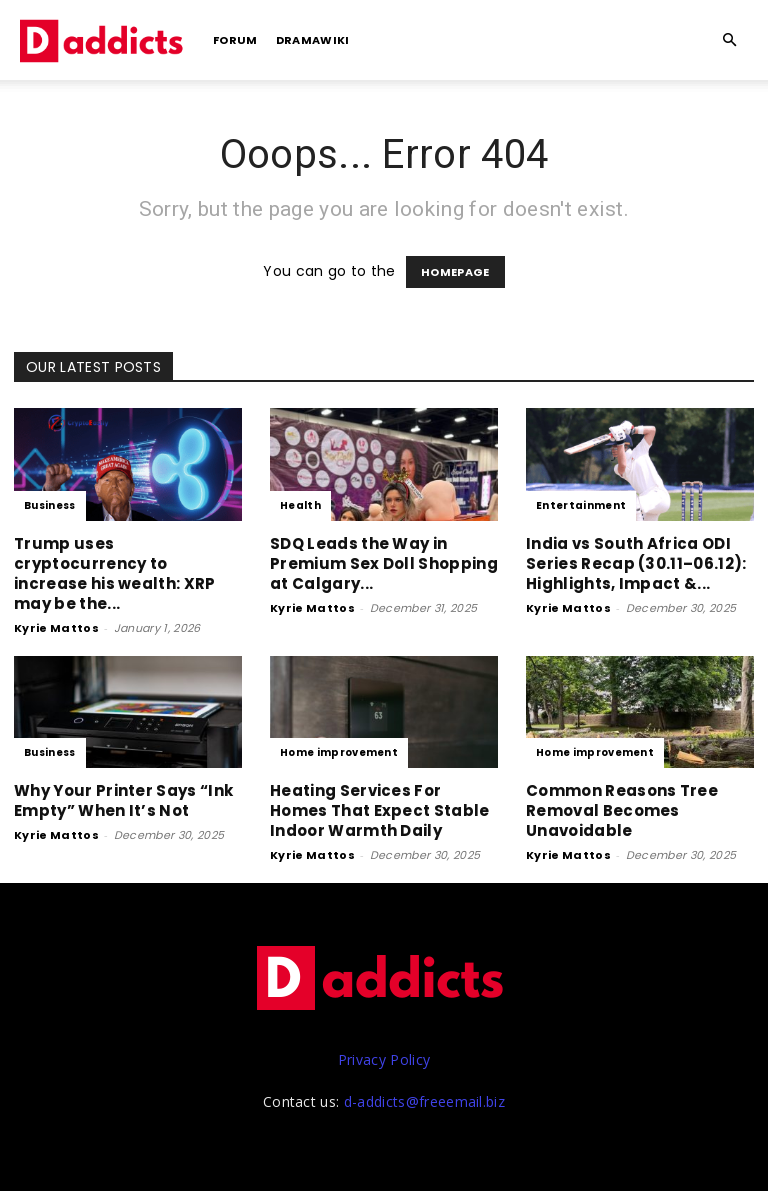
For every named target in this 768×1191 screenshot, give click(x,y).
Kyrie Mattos (56, 628)
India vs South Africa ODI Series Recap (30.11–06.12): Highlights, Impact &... (636, 563)
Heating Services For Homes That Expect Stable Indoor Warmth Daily (380, 810)
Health (300, 505)
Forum (235, 40)
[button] (730, 40)
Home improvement (339, 752)
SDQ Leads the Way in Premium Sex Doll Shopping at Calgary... (384, 563)
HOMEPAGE (455, 272)
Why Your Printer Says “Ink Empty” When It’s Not (123, 800)
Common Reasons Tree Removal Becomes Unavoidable (622, 810)
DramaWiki (313, 40)
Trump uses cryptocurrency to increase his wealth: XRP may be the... (115, 573)
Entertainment (581, 505)
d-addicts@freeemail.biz (424, 1101)
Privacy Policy (384, 1059)
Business (50, 505)
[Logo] (104, 40)
